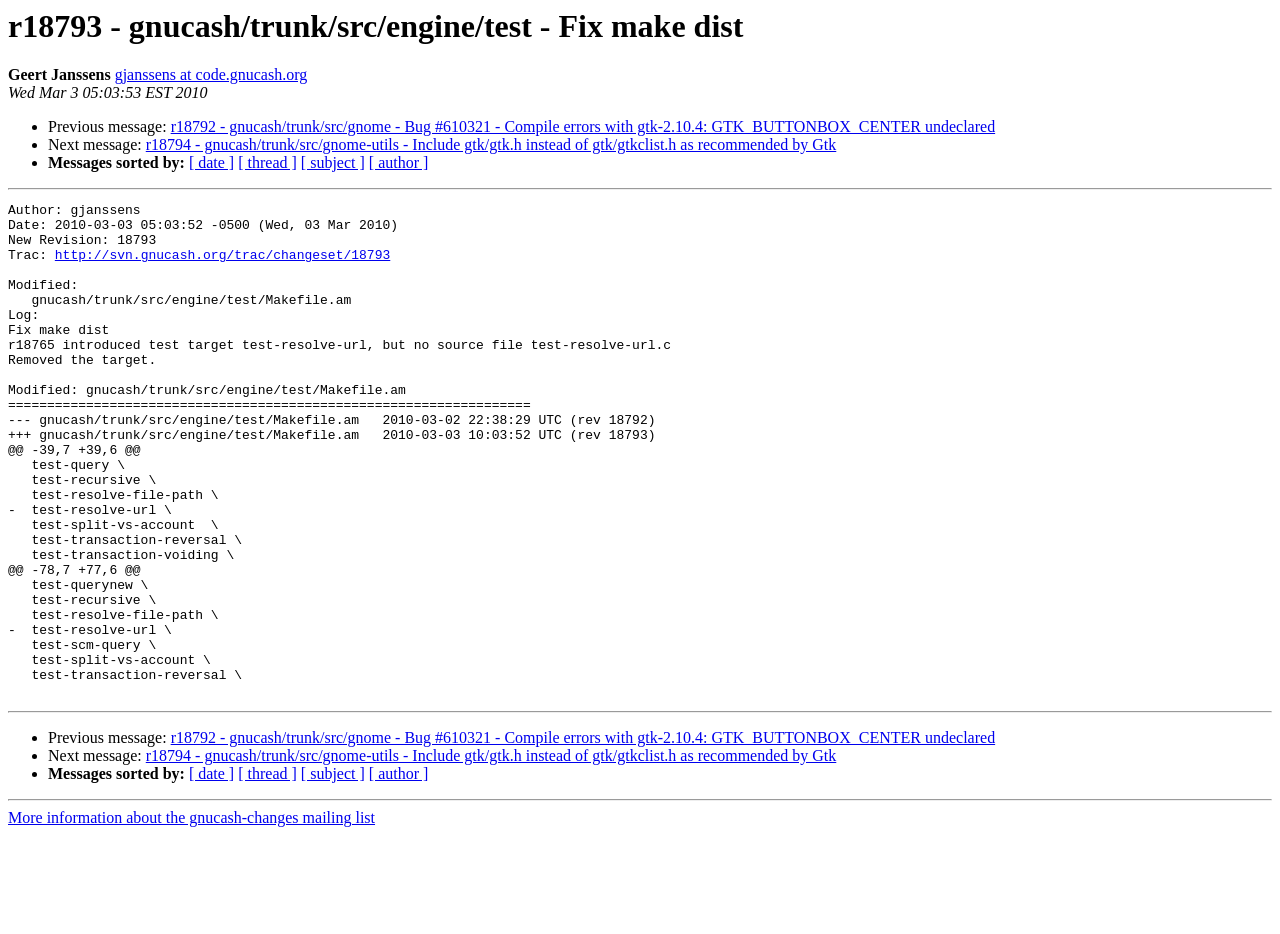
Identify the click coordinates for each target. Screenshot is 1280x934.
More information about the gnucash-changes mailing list (191, 916)
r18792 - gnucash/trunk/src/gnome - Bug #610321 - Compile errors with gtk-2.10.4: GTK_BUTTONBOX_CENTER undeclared (583, 126)
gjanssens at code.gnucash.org (211, 74)
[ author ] (399, 162)
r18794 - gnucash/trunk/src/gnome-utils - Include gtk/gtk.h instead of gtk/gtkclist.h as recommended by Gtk (491, 144)
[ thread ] (267, 162)
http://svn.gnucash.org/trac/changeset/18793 (222, 266)
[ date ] (211, 162)
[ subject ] (333, 162)
